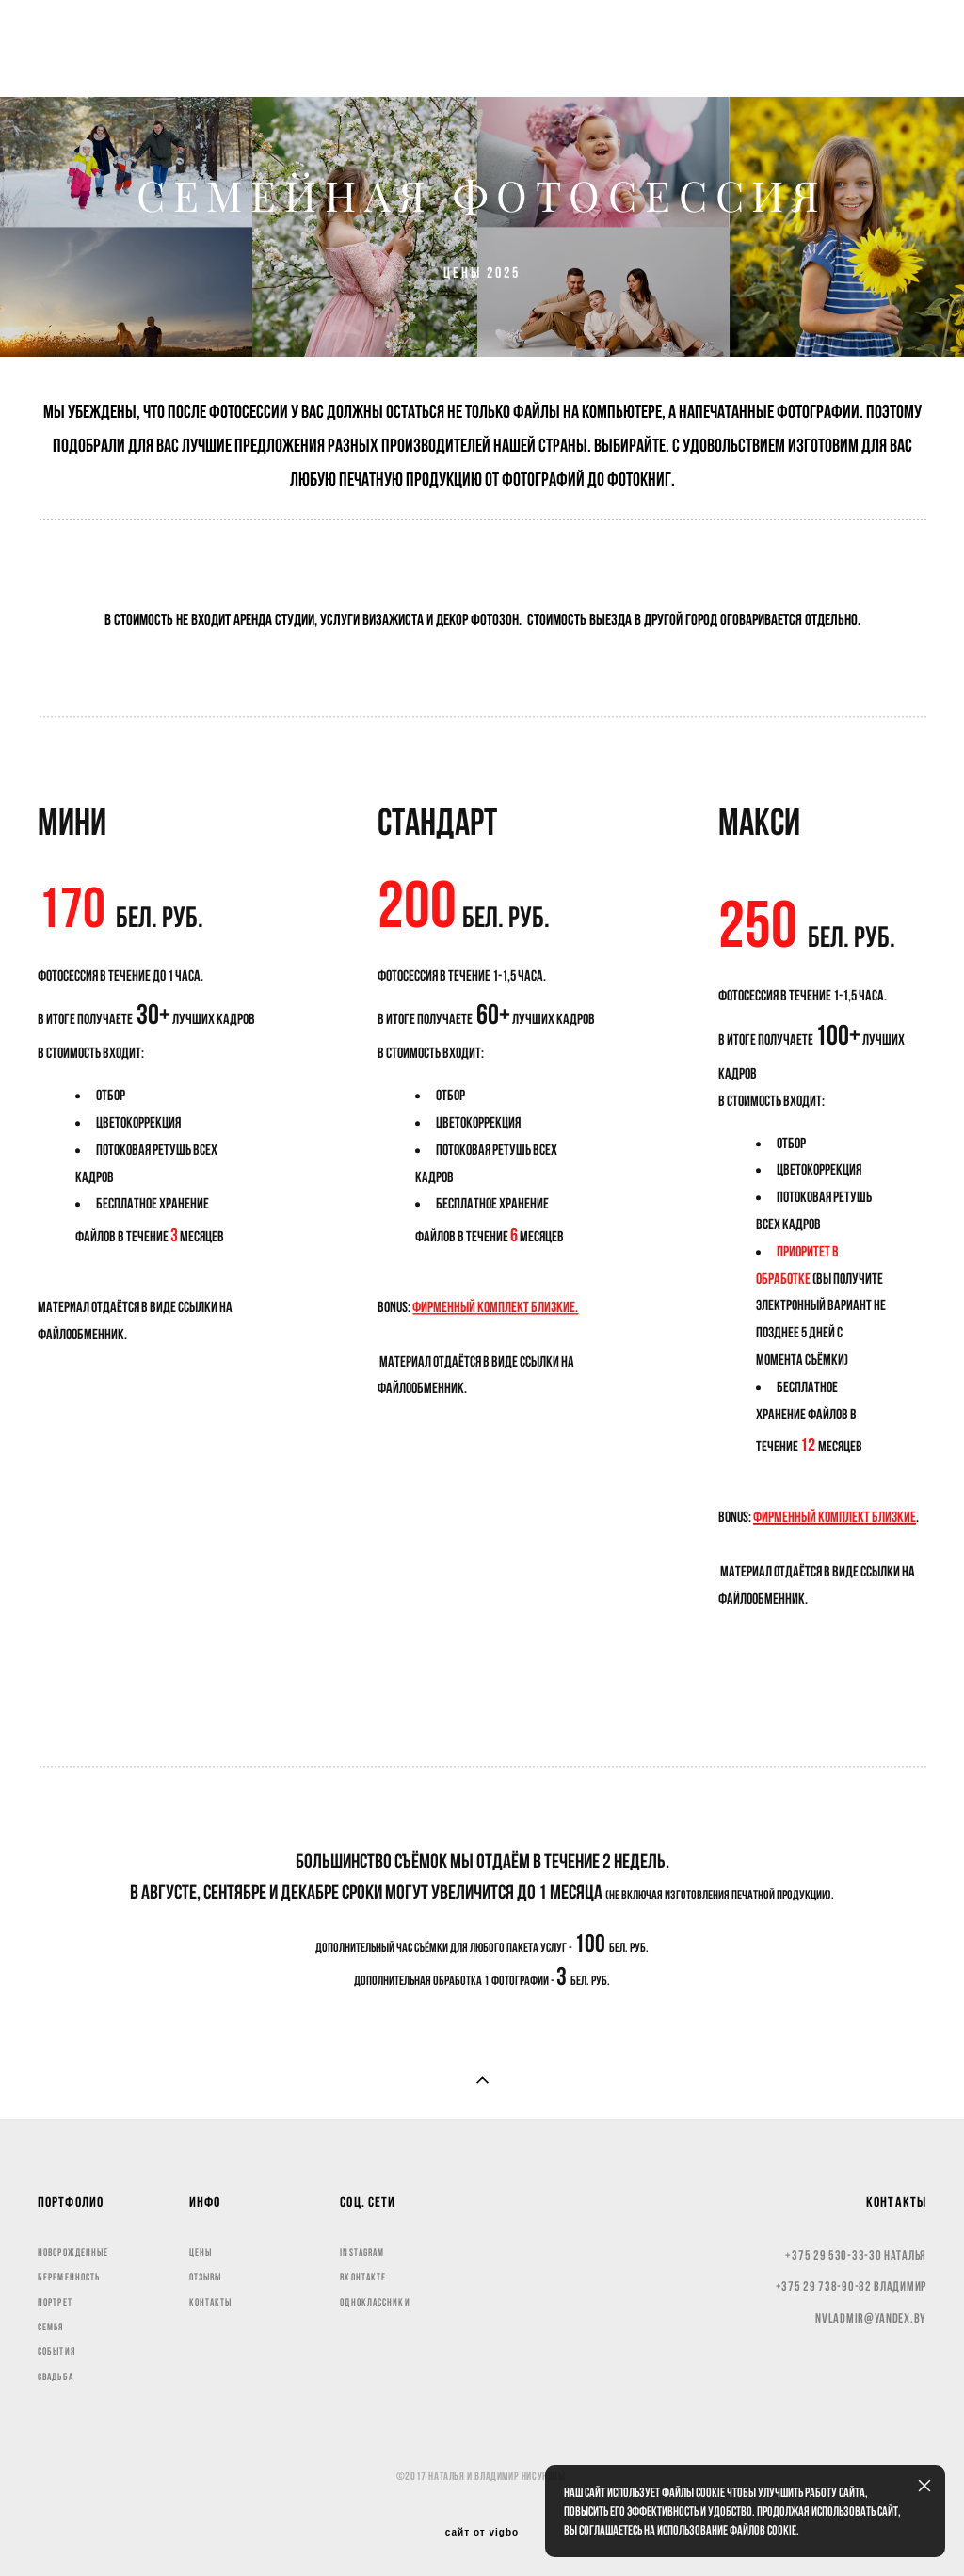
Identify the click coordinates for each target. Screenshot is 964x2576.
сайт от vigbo (482, 2532)
